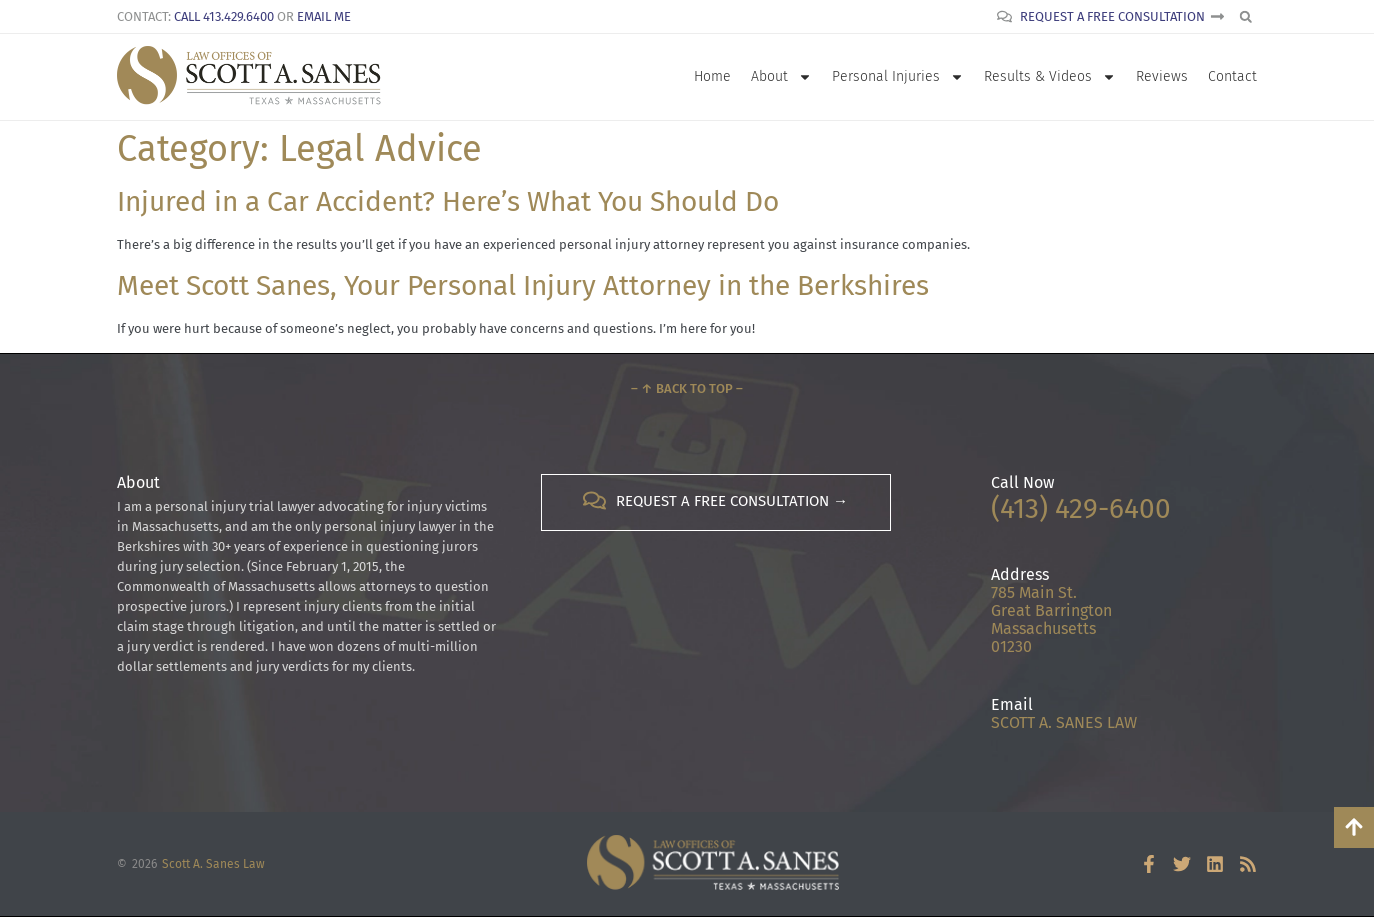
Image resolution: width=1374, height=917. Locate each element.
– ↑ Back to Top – (687, 388)
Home (712, 76)
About (781, 77)
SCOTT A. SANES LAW (1064, 722)
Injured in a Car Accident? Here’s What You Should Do (448, 201)
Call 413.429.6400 (224, 16)
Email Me (324, 16)
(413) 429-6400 (1081, 508)
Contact (1232, 76)
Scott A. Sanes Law (213, 864)
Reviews (1162, 76)
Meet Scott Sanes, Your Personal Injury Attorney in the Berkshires (523, 285)
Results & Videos (1050, 77)
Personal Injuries (898, 77)
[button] (1245, 16)
